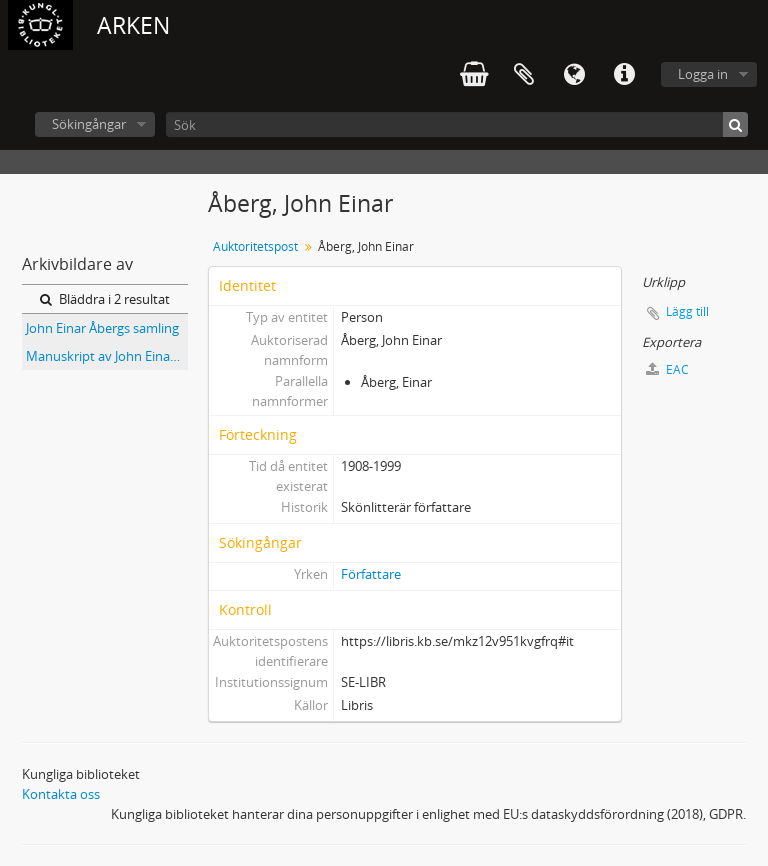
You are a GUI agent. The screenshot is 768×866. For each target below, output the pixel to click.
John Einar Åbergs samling (102, 328)
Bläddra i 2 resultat (105, 299)
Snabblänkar (624, 75)
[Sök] (457, 124)
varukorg (474, 75)
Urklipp (524, 75)
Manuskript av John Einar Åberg (107, 356)
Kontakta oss (61, 794)
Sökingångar (89, 124)
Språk (574, 75)
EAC (667, 369)
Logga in (703, 74)
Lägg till (687, 311)
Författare (371, 574)
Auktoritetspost (255, 246)
